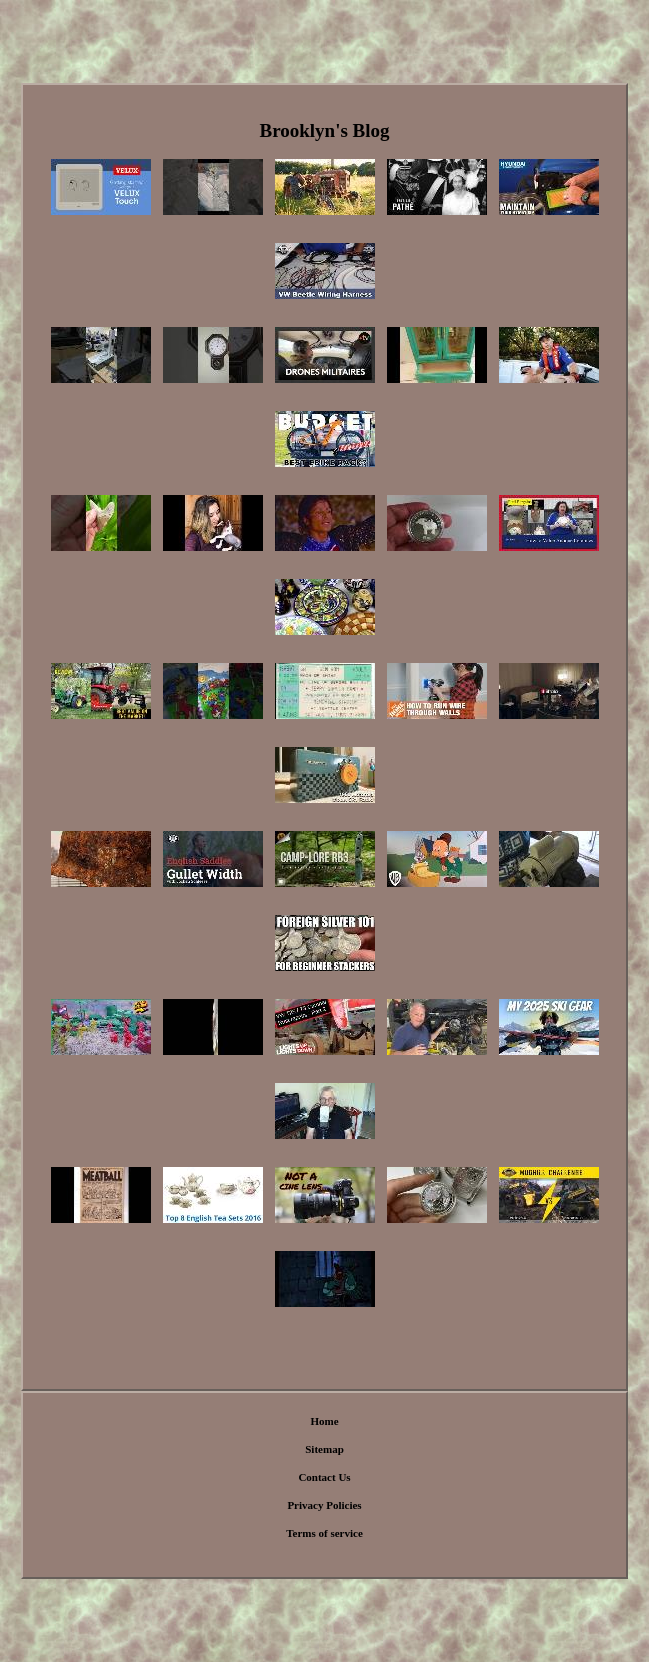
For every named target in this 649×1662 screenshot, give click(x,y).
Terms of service (324, 1533)
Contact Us (324, 1477)
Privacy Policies (324, 1505)
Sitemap (324, 1449)
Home (324, 1421)
